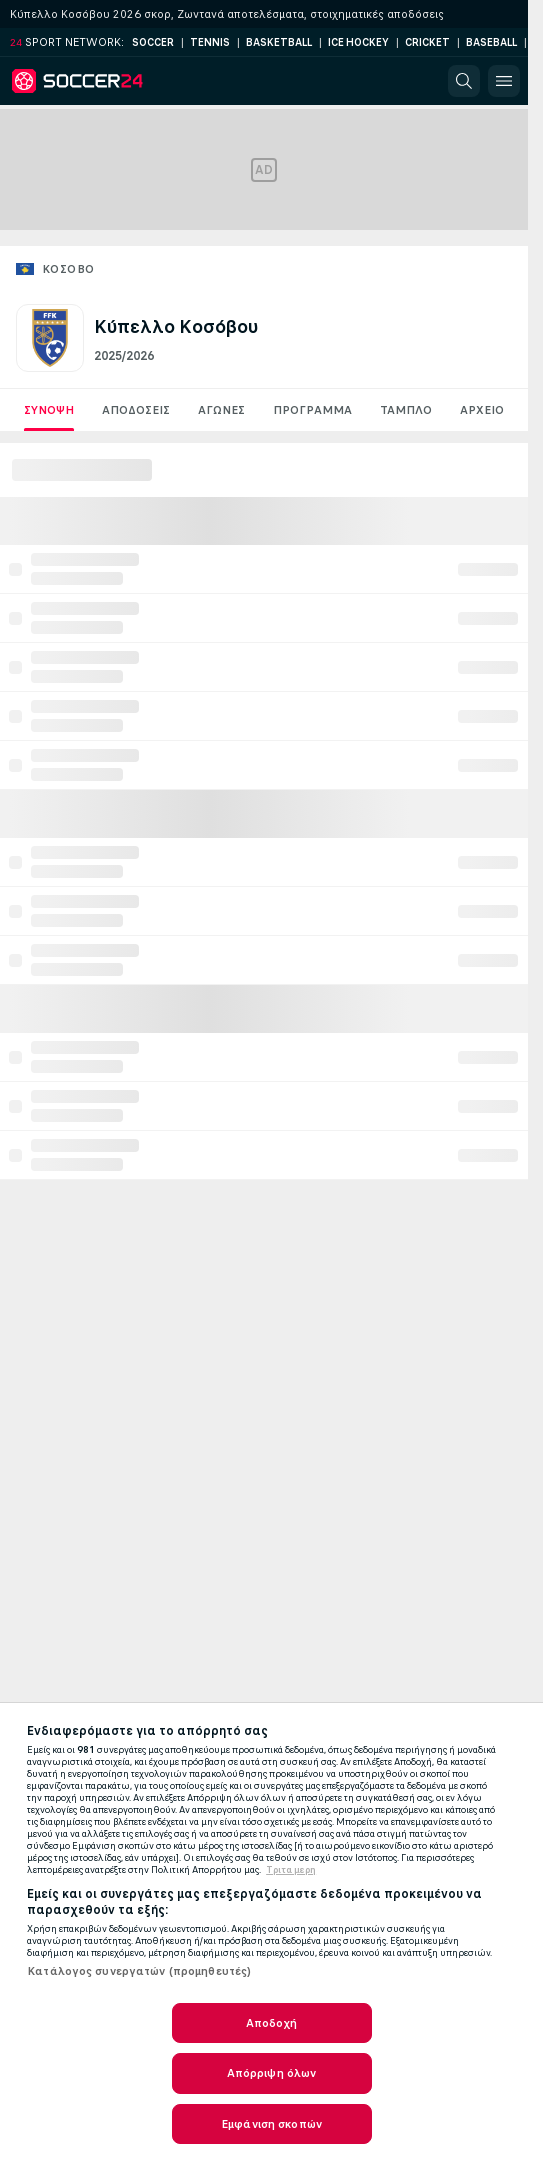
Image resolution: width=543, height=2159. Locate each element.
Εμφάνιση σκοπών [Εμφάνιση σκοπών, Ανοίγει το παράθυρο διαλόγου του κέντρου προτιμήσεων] (271, 2124)
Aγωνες (221, 410)
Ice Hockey (358, 42)
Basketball (279, 42)
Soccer (153, 42)
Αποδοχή (272, 2023)
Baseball (491, 42)
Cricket (427, 42)
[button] (464, 81)
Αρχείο (482, 410)
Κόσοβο (68, 269)
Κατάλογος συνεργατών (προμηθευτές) (139, 1971)
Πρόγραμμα (312, 410)
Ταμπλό (406, 410)
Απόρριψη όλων (272, 2073)
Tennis (210, 42)
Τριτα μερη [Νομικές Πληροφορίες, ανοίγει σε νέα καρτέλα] (291, 1870)
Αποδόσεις (136, 410)
